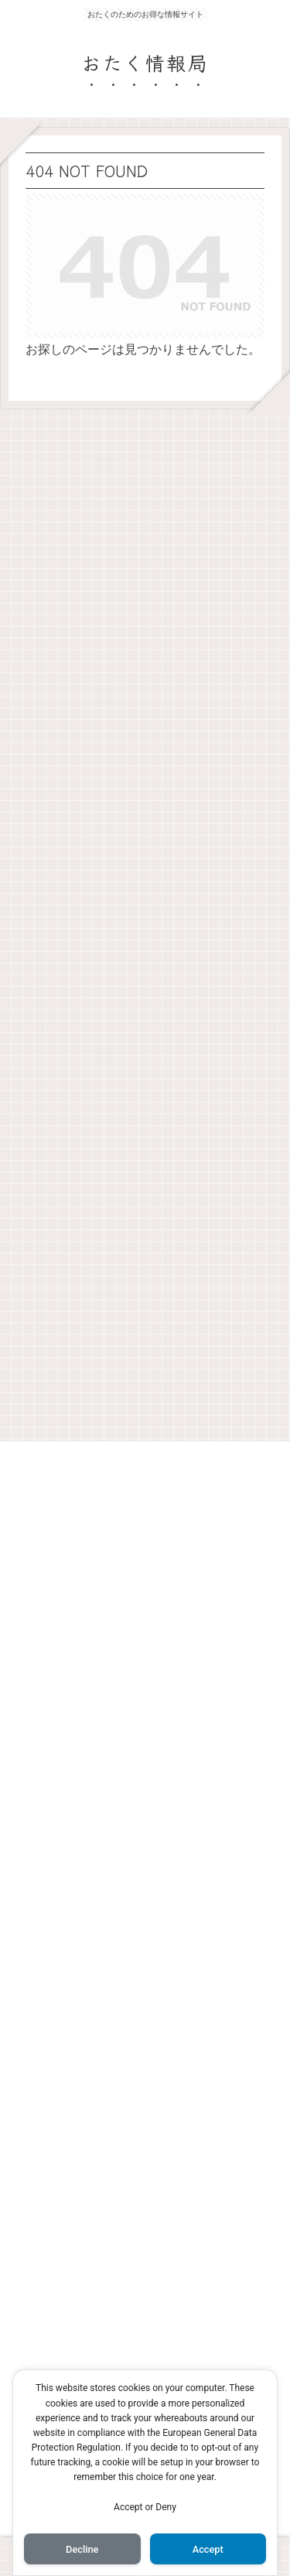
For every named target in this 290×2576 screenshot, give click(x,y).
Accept (208, 2549)
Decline (82, 2549)
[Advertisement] (145, 921)
